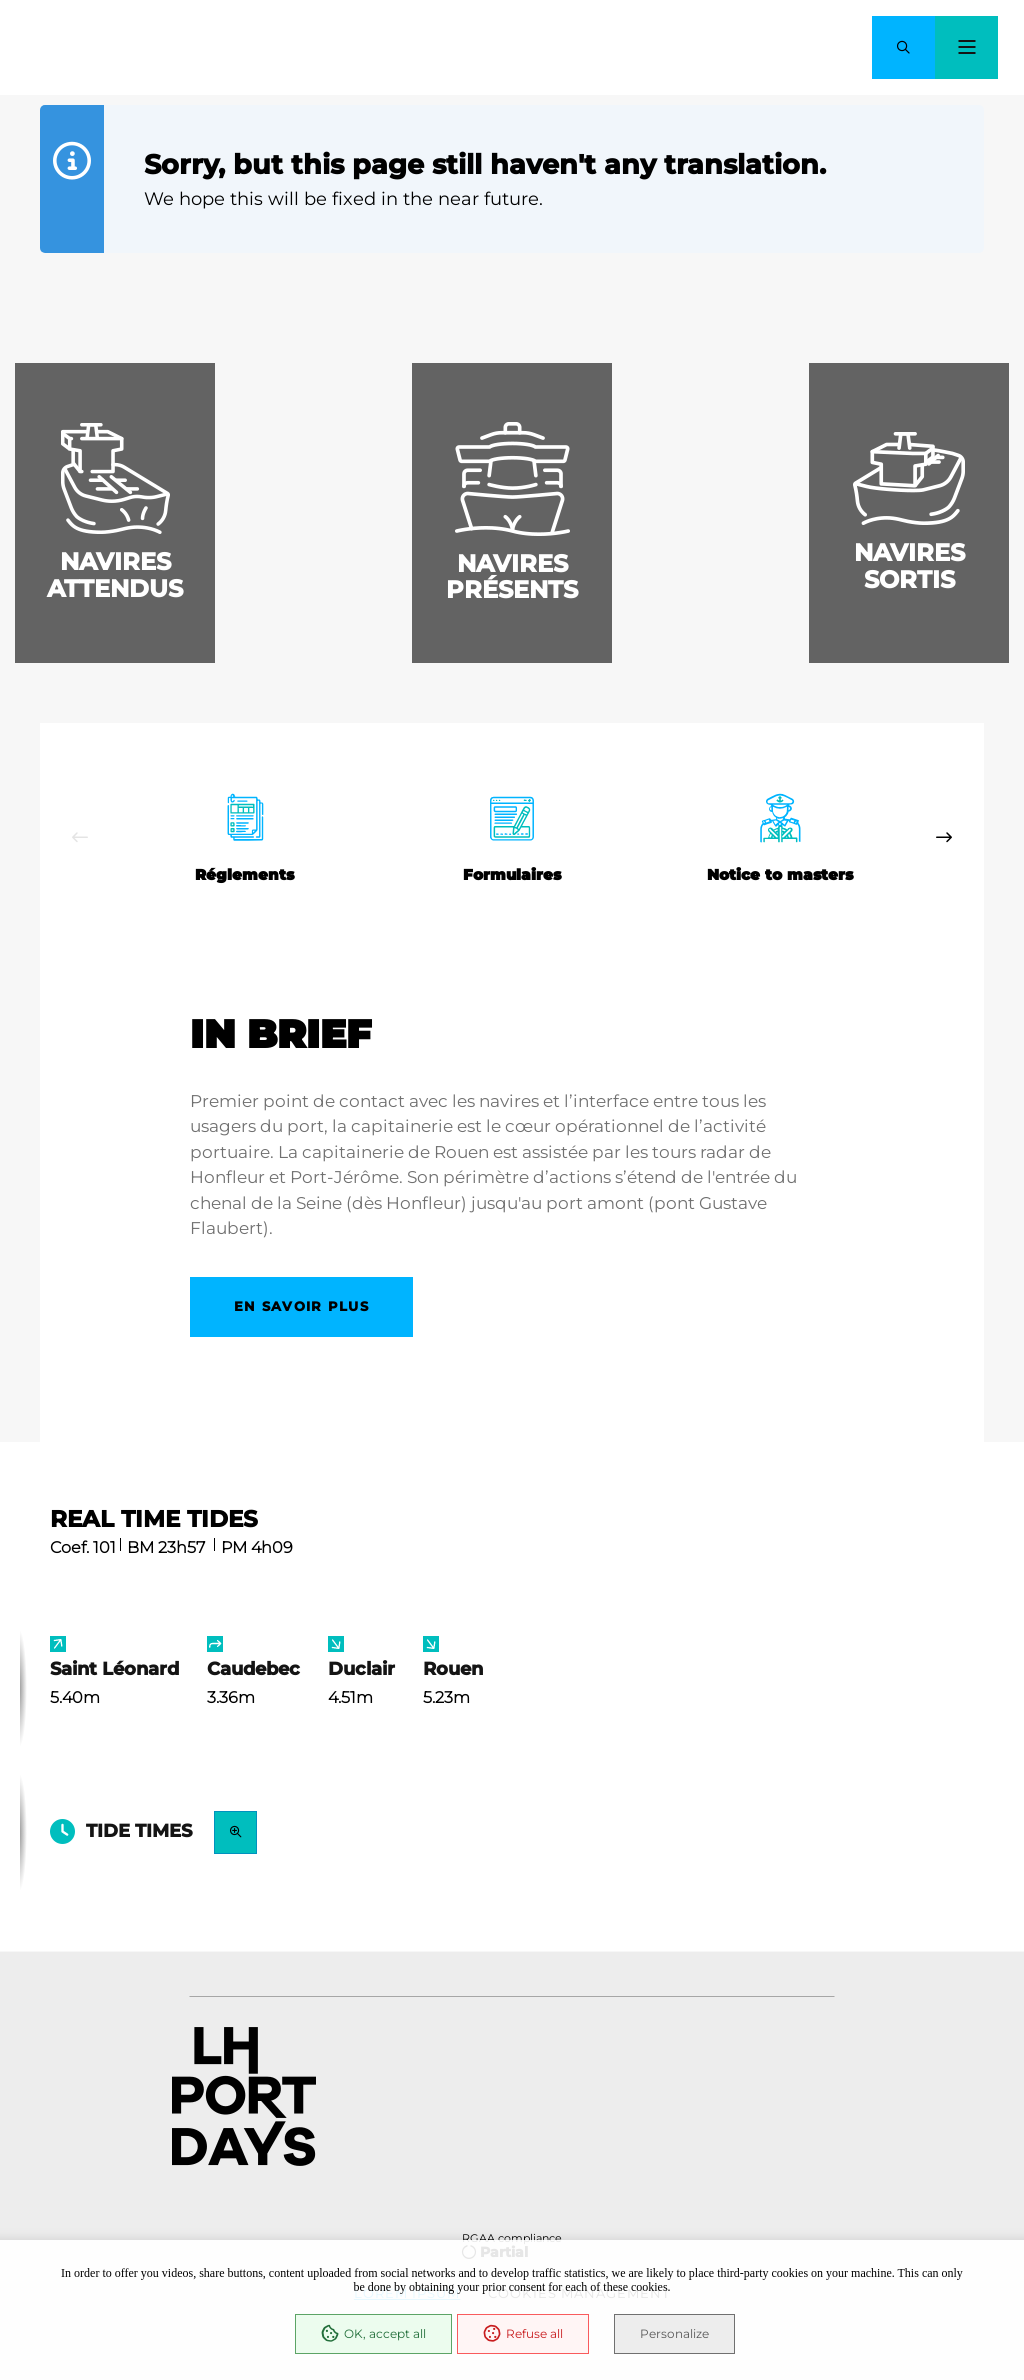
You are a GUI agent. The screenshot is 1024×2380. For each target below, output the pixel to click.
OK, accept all (373, 2334)
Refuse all (523, 2334)
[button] (903, 47)
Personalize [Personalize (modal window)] (674, 2333)
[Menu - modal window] (966, 47)
